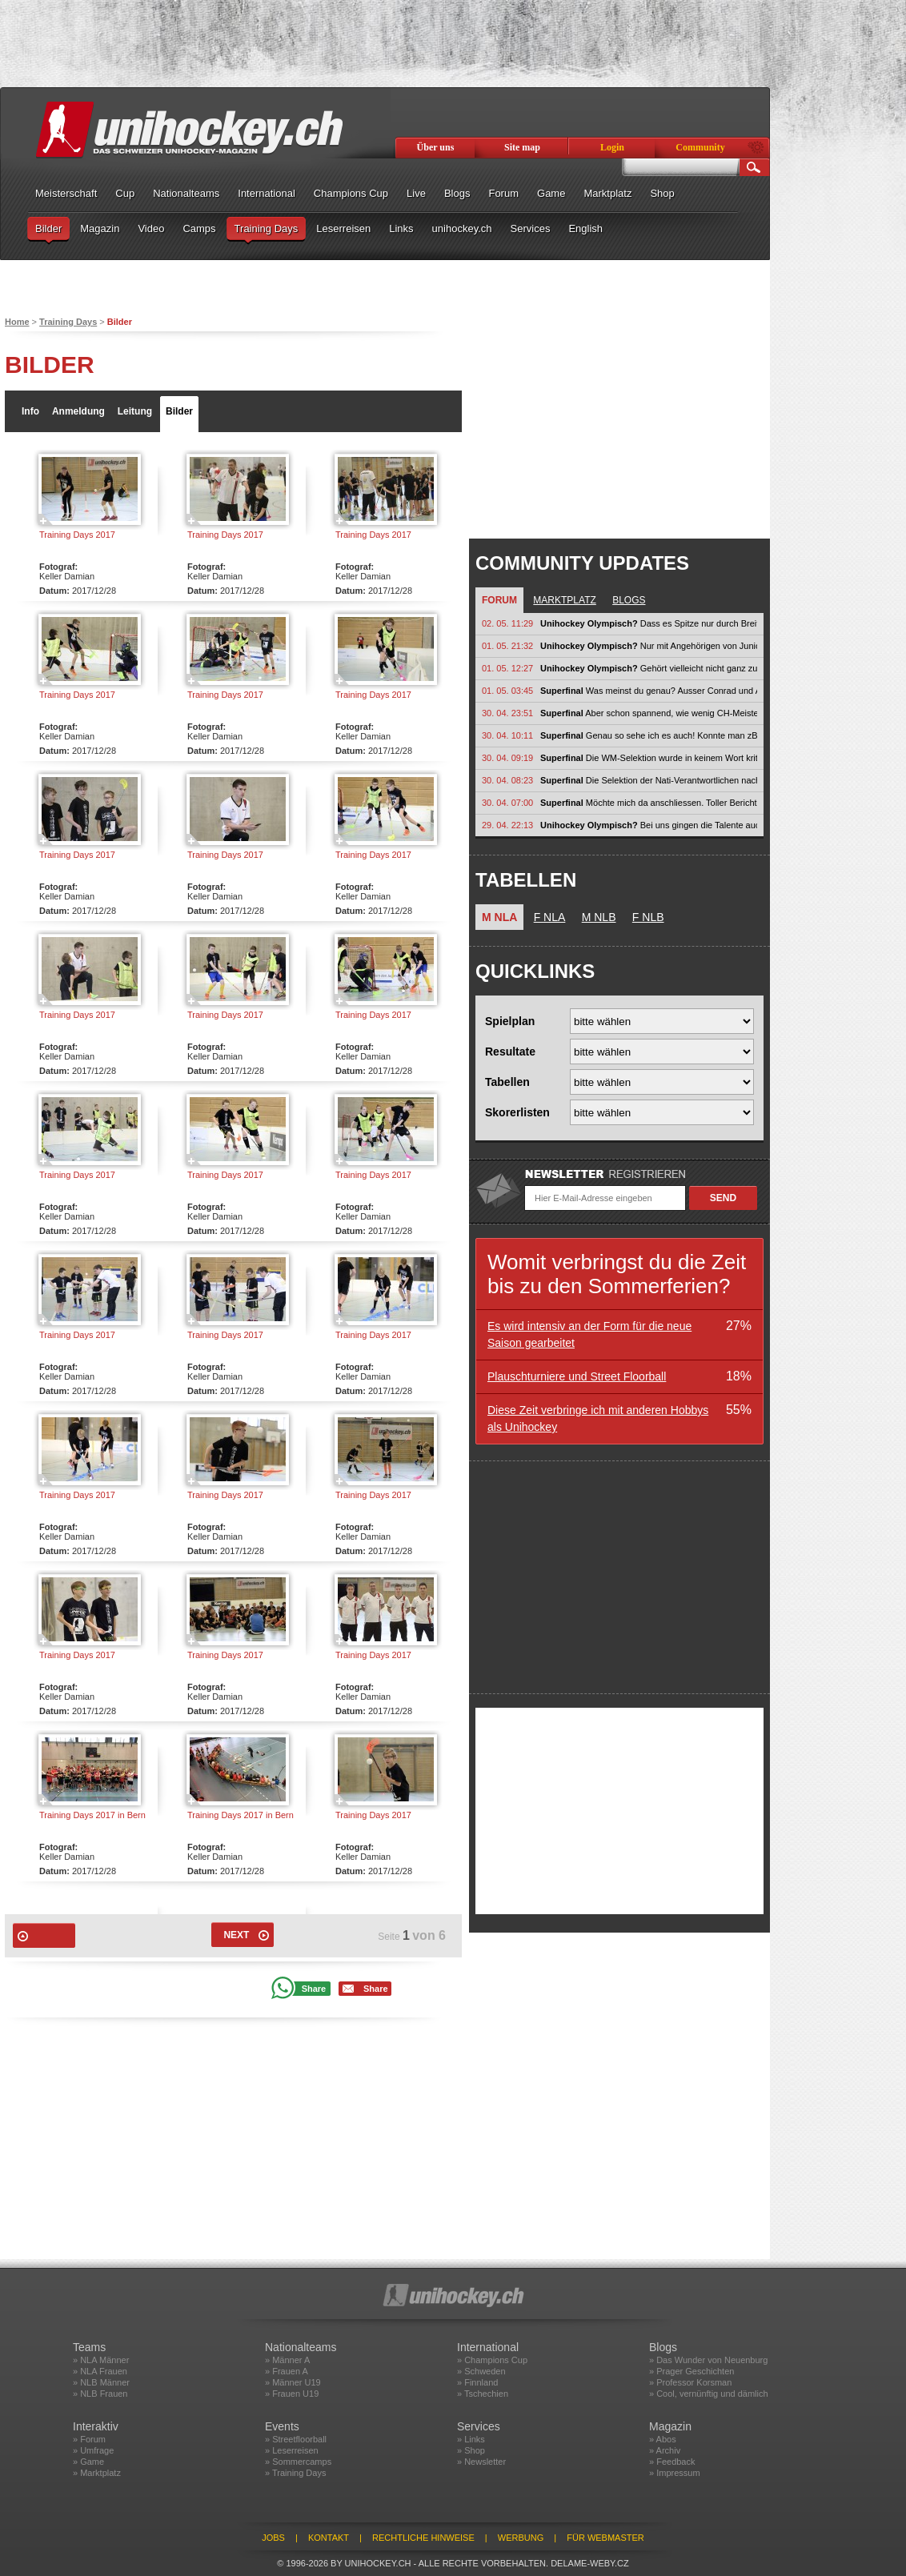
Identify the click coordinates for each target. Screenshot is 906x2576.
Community (699, 147)
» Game (88, 2461)
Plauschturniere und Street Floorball (576, 1376)
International (266, 193)
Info (30, 411)
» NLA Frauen (100, 2371)
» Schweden (481, 2371)
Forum (503, 193)
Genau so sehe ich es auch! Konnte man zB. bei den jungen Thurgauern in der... (648, 735)
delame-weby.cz (590, 2563)
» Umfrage (93, 2450)
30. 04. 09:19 (507, 758)
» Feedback (672, 2461)
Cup (124, 193)
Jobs (273, 2537)
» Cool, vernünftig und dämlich (708, 2393)
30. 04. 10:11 (507, 735)
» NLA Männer (101, 2360)
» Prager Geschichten (691, 2371)
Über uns (436, 147)
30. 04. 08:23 (507, 780)
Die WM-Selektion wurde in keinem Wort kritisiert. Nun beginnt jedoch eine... (648, 758)
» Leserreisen (292, 2450)
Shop (662, 193)
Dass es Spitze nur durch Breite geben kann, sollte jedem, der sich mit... (648, 623)
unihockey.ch (462, 228)
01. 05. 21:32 (507, 646)
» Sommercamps (298, 2461)
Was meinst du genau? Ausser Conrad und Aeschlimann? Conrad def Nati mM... (648, 690)
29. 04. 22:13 (507, 825)
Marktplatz (607, 193)
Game (551, 193)
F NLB (648, 917)
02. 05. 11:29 (507, 623)
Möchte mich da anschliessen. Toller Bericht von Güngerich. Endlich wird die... (648, 802)
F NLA (550, 917)
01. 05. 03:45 (507, 690)
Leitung (135, 411)
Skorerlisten (517, 1112)
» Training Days (295, 2473)
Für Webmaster (605, 2537)
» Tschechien (482, 2393)
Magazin (99, 228)
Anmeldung (78, 411)
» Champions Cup (492, 2360)
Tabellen (507, 1082)
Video (151, 228)
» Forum (89, 2439)
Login (612, 147)
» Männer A (287, 2360)
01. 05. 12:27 (507, 668)
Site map (522, 147)
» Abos (662, 2439)
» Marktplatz (97, 2473)
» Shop (471, 2450)
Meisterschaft (66, 193)
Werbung (520, 2537)
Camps (198, 228)
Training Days (267, 228)
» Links (471, 2439)
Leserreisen (343, 228)
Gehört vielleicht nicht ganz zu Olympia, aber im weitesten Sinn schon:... (648, 668)
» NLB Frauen (100, 2393)
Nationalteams (186, 193)
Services (531, 228)
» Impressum (674, 2473)
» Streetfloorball (296, 2439)
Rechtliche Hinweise (423, 2537)
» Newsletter (481, 2461)
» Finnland (477, 2382)
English (585, 228)
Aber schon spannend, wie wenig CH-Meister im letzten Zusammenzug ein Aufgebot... (648, 713)
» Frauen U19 (292, 2393)
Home (17, 322)
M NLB (599, 917)
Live (416, 193)
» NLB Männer (101, 2382)
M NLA (499, 917)
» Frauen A (286, 2371)
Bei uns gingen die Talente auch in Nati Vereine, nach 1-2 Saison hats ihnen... (648, 825)
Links (401, 228)
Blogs (457, 193)
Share (314, 1988)
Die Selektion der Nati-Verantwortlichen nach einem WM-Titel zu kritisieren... (648, 780)
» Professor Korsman (690, 2382)
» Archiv (664, 2450)
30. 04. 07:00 (507, 802)
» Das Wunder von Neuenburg (708, 2360)
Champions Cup (351, 193)
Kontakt (328, 2537)
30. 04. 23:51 (507, 713)
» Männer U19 (293, 2382)
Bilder (48, 228)
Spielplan (510, 1021)
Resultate (510, 1051)
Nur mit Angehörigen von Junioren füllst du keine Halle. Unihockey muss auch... (648, 646)
